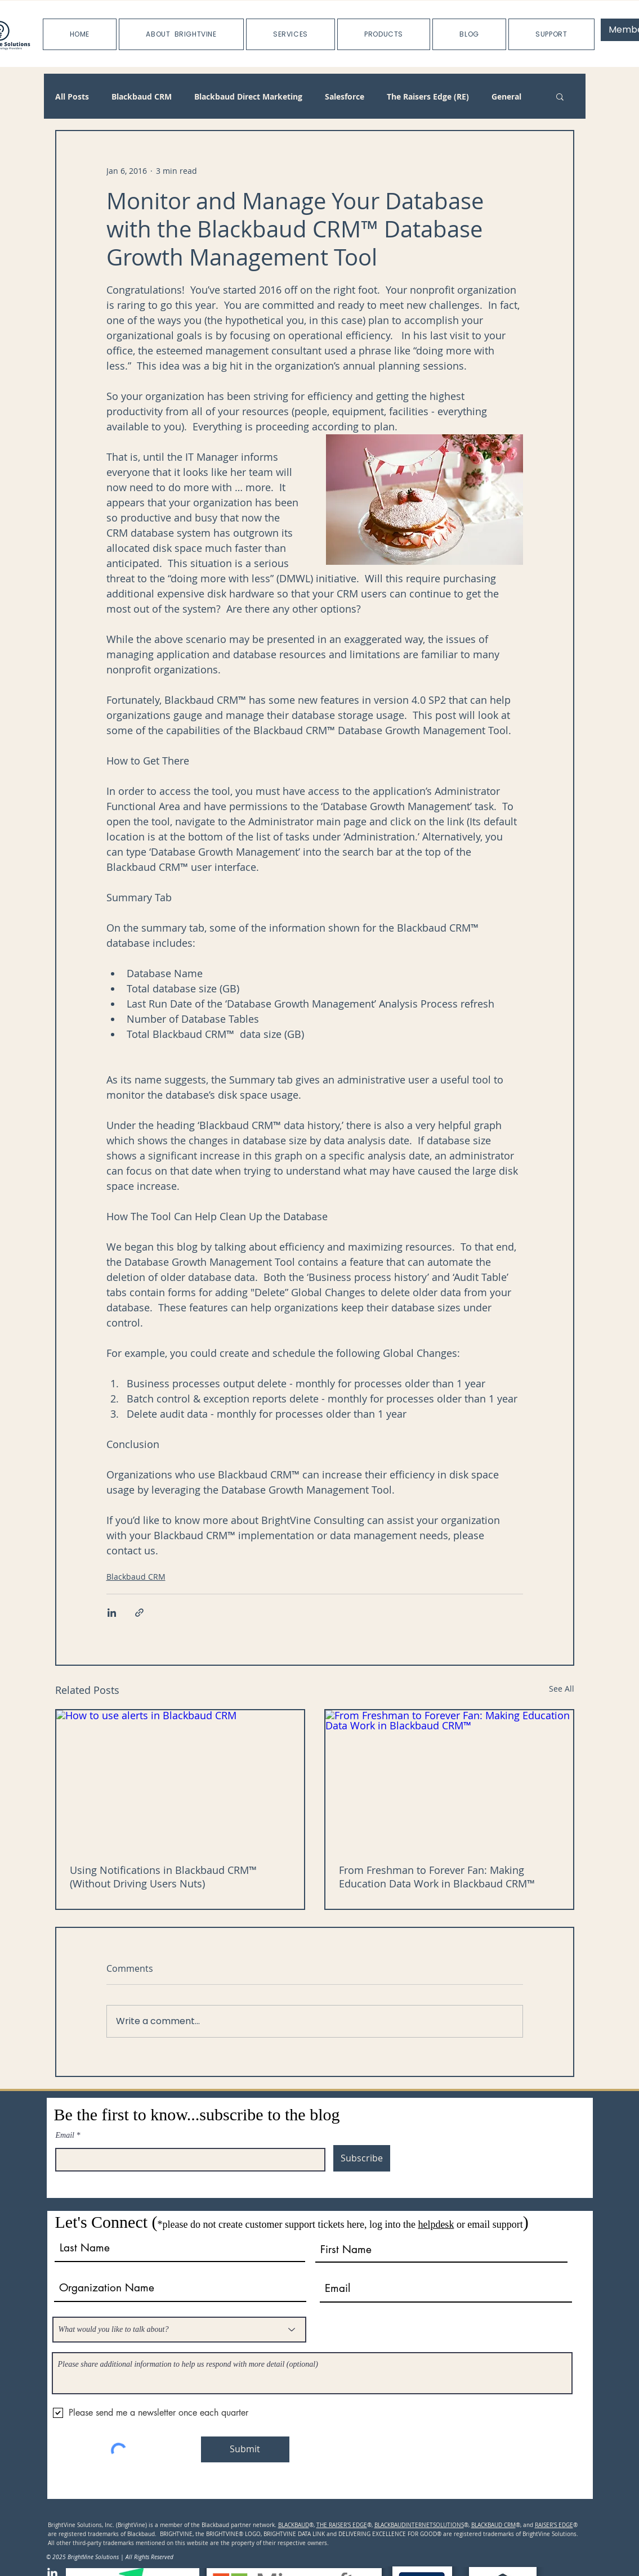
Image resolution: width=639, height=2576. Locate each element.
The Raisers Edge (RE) (428, 96)
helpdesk (436, 2224)
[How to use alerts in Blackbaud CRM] (180, 1780)
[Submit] (245, 2449)
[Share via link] (139, 1612)
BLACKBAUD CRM (493, 2525)
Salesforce (344, 96)
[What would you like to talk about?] (179, 2330)
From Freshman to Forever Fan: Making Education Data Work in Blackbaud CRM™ (437, 1876)
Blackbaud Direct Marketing (248, 96)
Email (65, 2135)
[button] (181, 34)
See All (561, 1688)
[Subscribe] (361, 2158)
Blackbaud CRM (141, 96)
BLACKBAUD (293, 2525)
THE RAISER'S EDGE (341, 2525)
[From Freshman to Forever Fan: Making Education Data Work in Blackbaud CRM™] (449, 1780)
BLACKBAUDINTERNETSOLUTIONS (419, 2525)
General (506, 96)
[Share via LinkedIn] (111, 1612)
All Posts (72, 96)
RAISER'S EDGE (554, 2525)
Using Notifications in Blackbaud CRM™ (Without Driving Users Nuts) (163, 1876)
